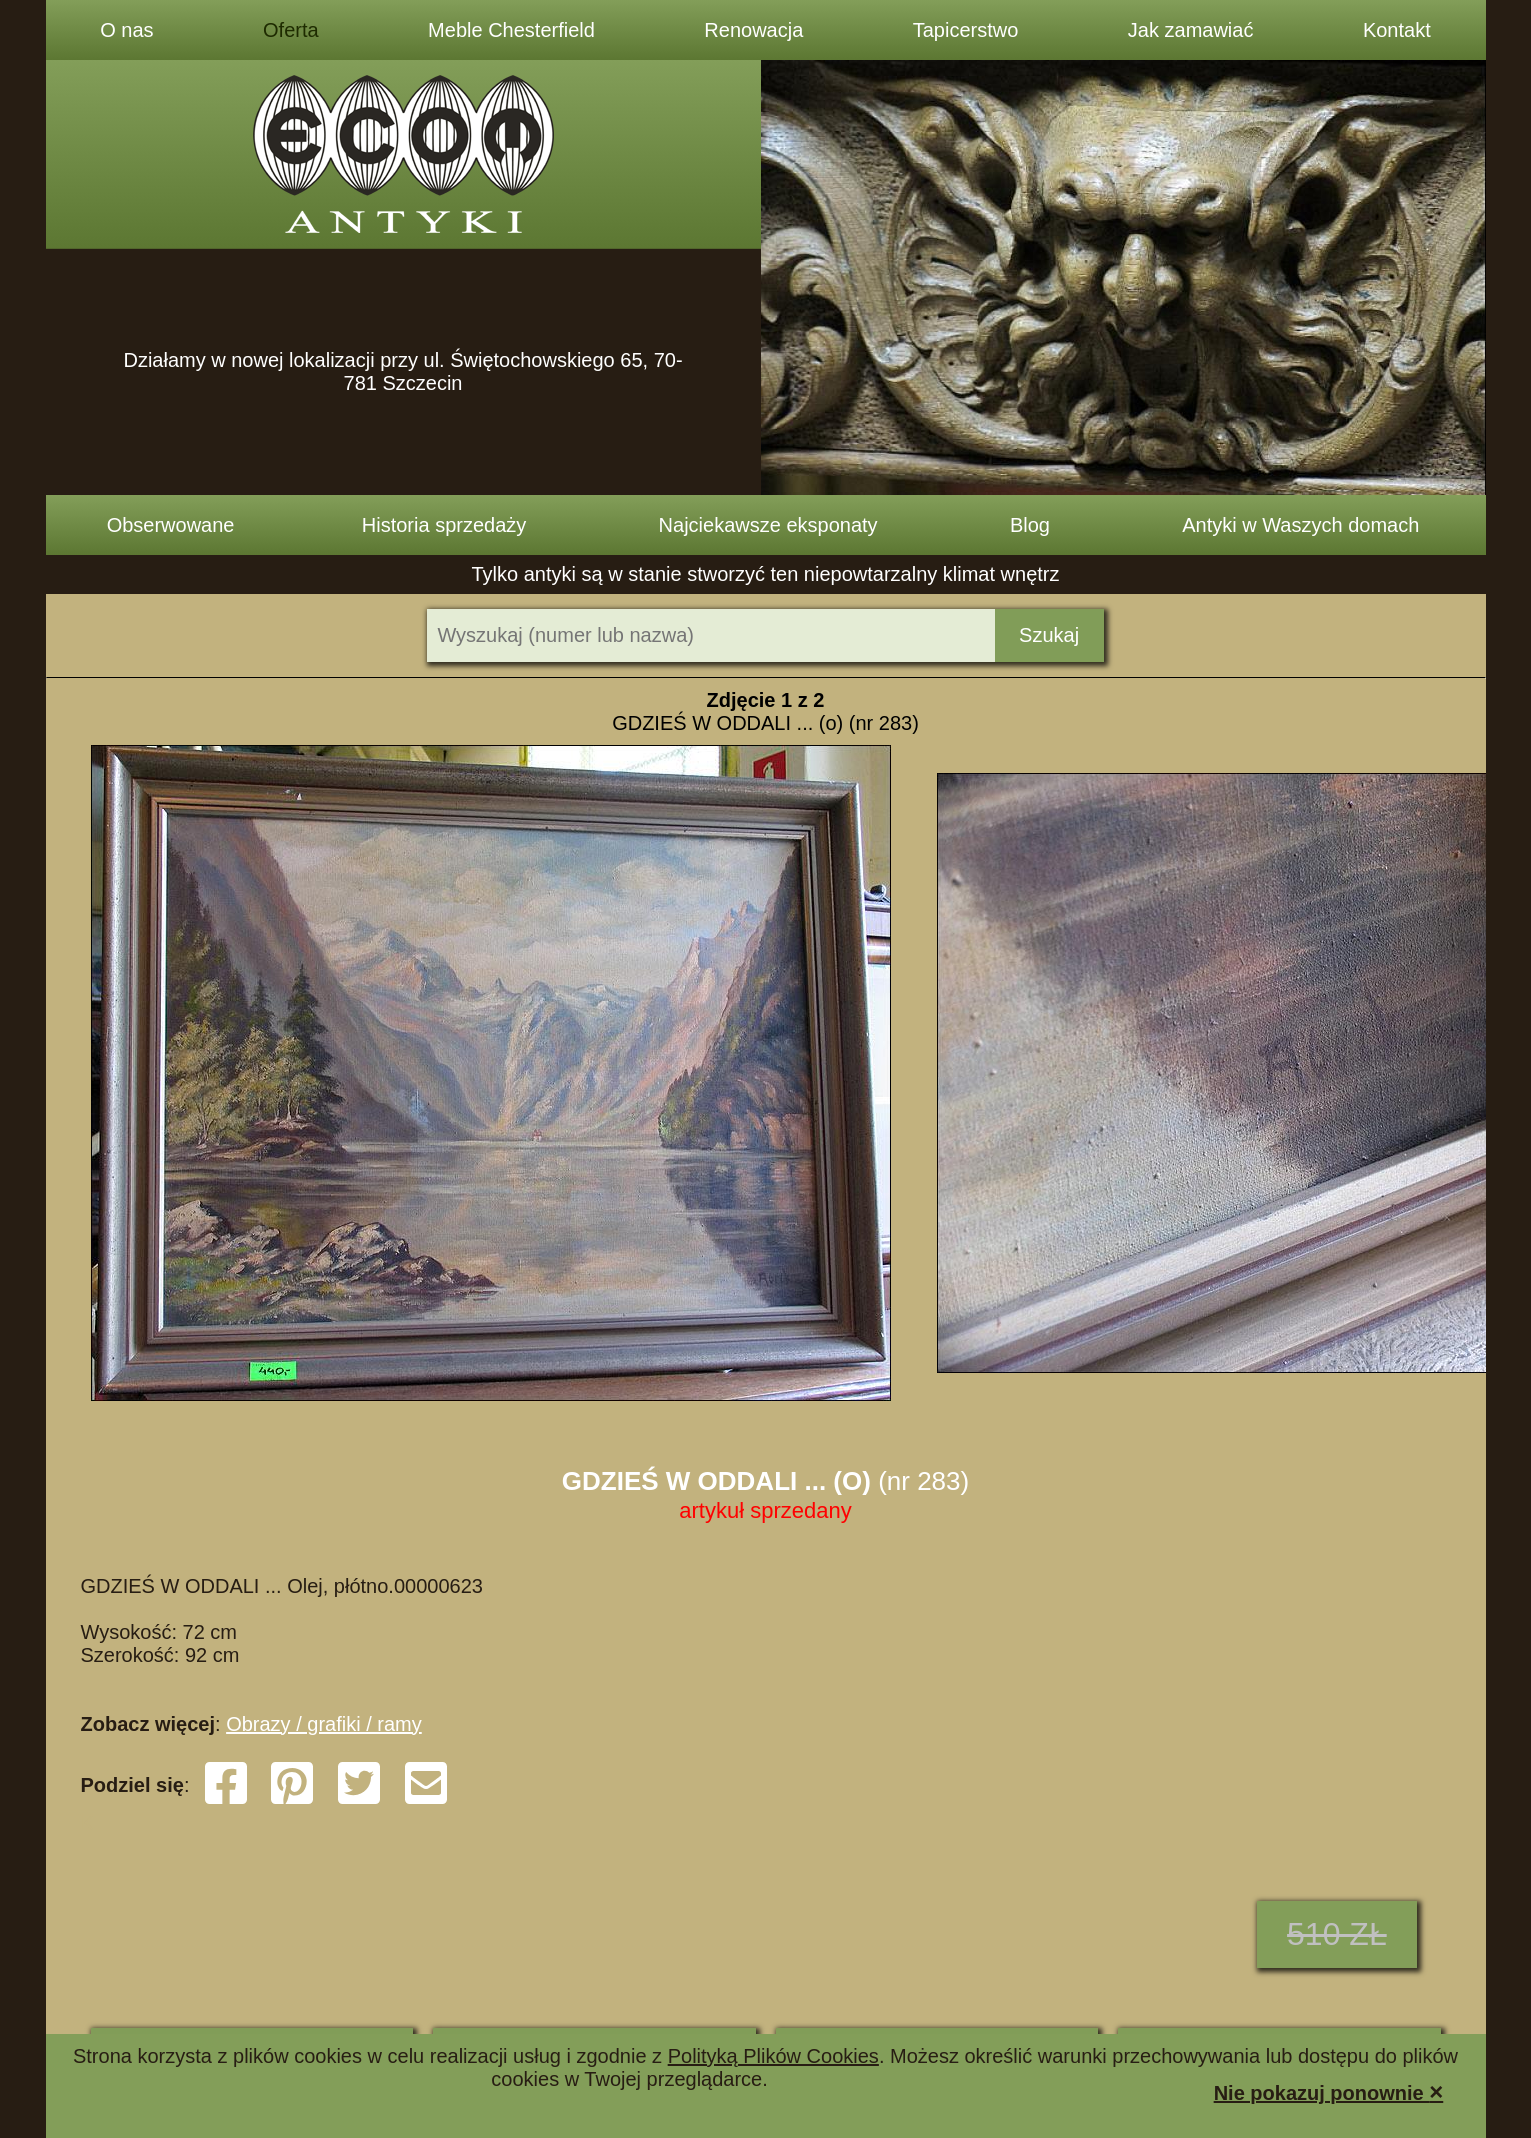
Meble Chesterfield (511, 30)
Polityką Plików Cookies (773, 2056)
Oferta (291, 30)
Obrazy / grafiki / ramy (324, 1724)
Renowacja (753, 30)
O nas (126, 30)
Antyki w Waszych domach (1300, 525)
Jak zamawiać (1191, 30)
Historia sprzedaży (444, 525)
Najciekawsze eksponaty (768, 525)
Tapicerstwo (966, 30)
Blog (1030, 525)
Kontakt (1397, 30)
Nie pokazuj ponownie (1329, 2091)
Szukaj (1049, 635)
